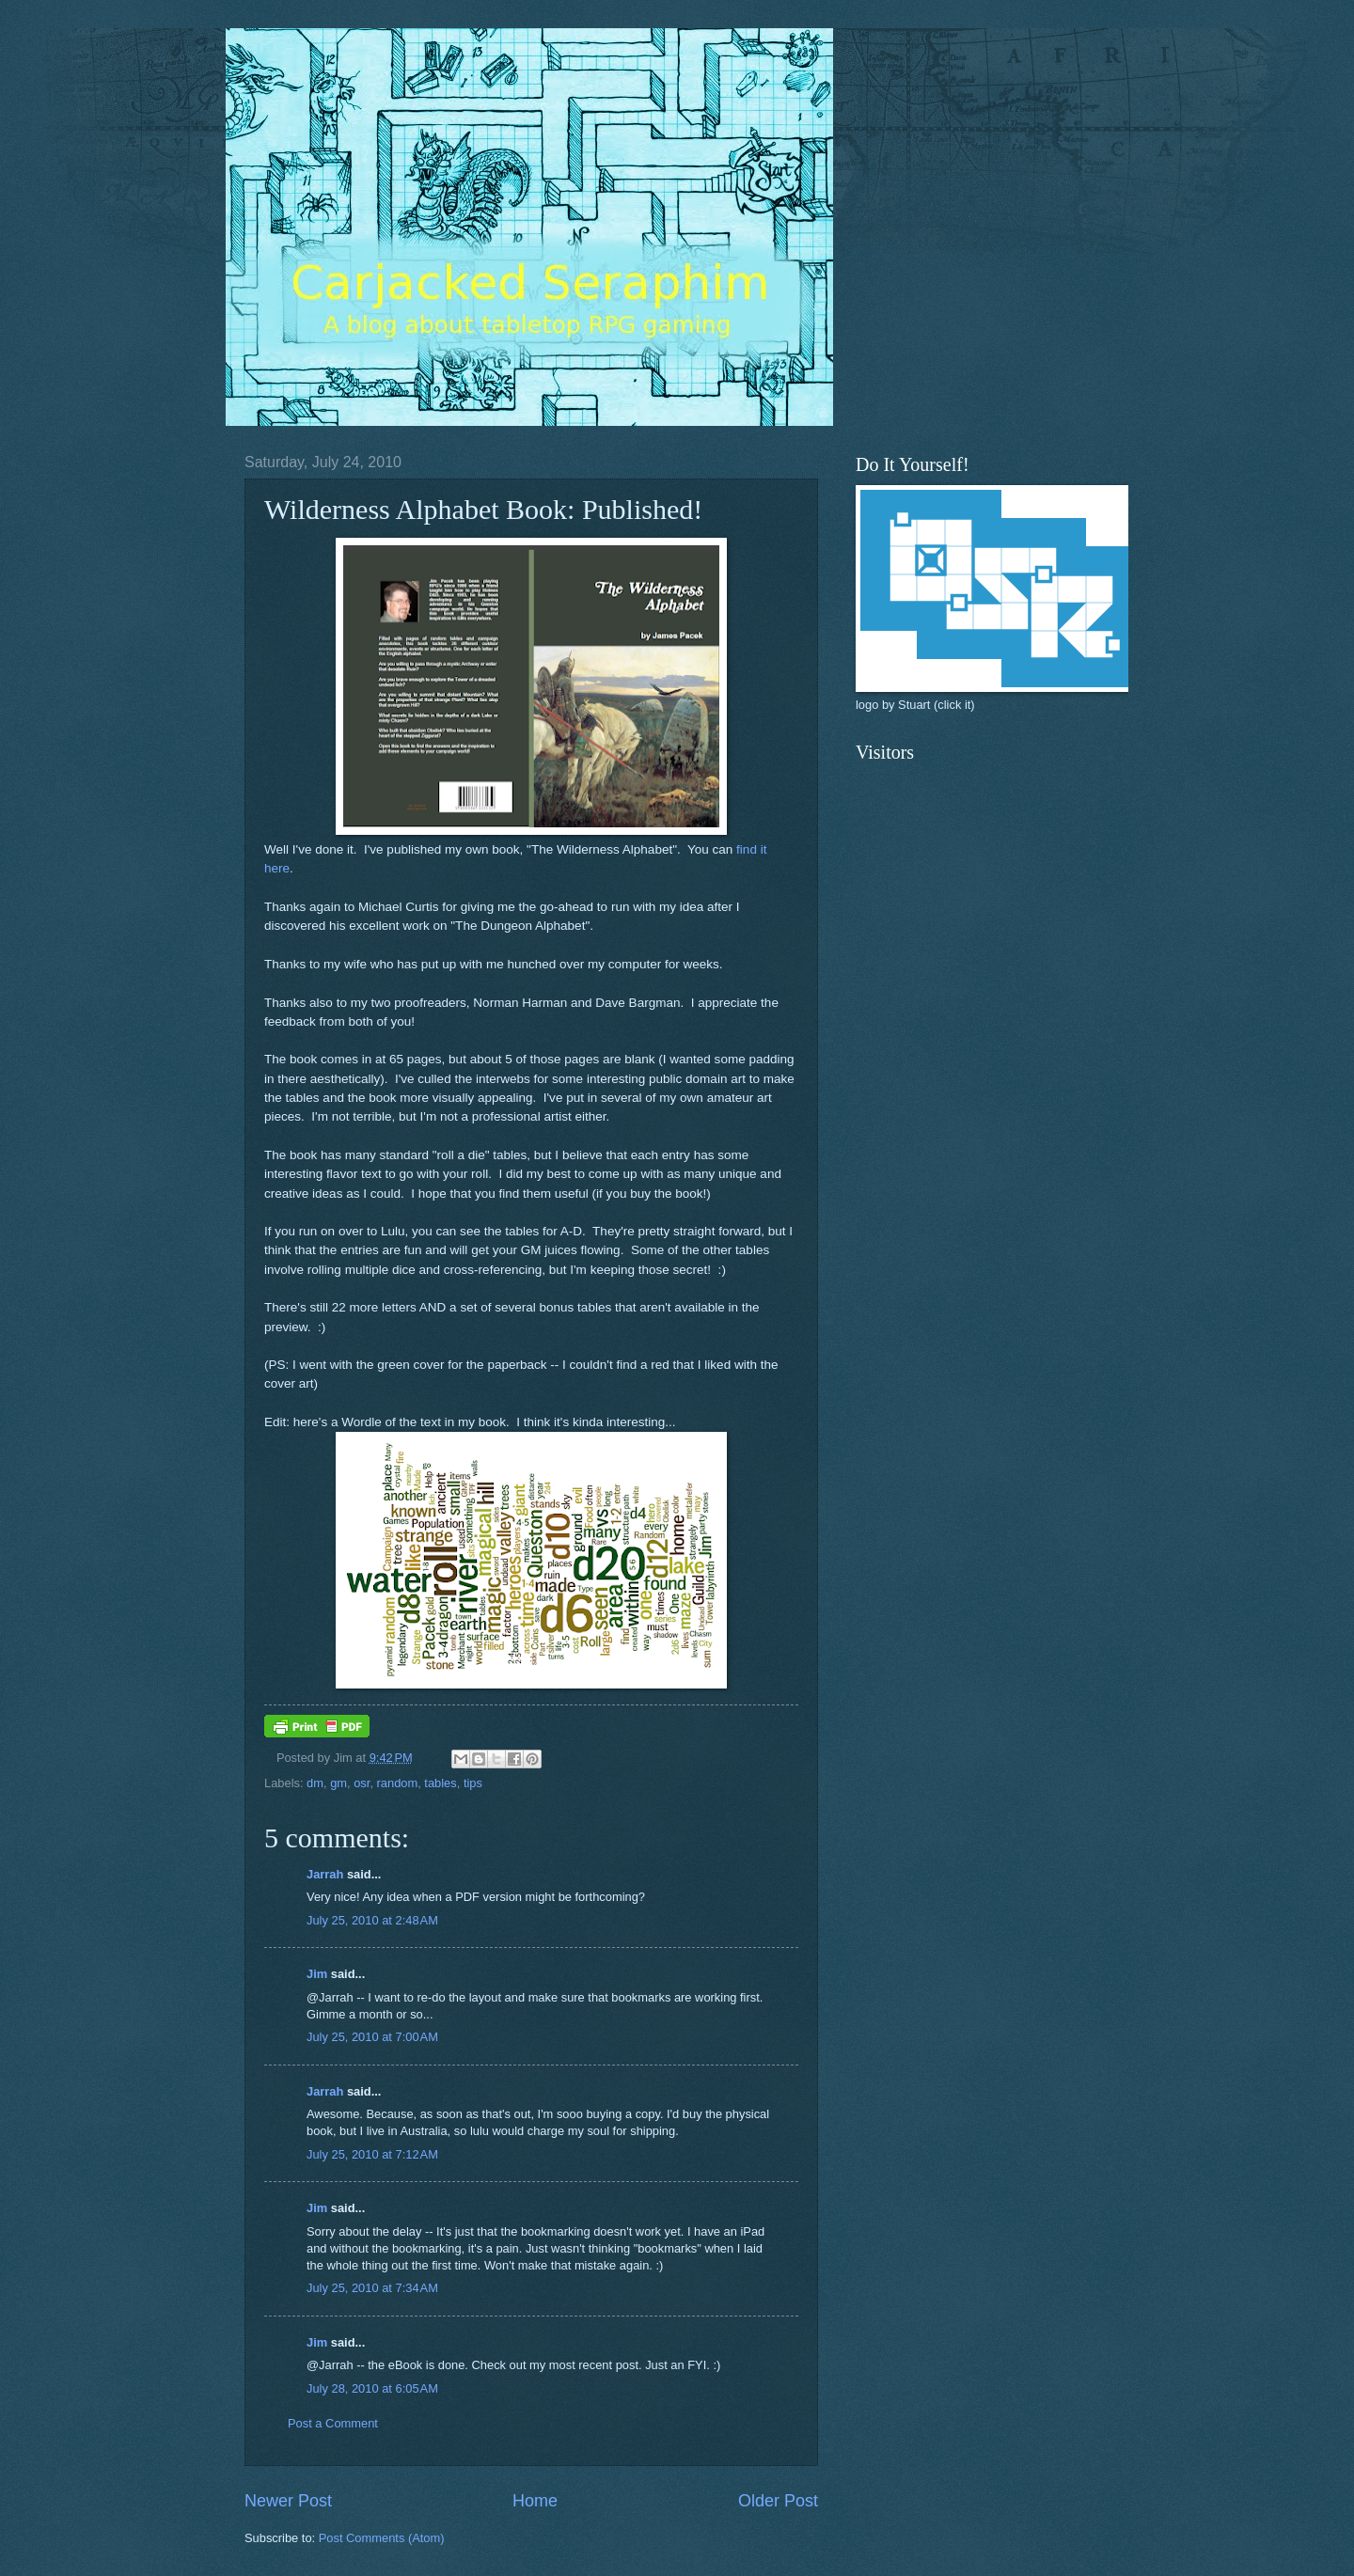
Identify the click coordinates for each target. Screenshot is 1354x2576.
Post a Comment (333, 2423)
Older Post (778, 2500)
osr (362, 1783)
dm (315, 1783)
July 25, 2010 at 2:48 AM (372, 1920)
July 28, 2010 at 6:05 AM (372, 2388)
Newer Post (288, 2500)
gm (338, 1783)
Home (535, 2500)
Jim (317, 1974)
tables (440, 1783)
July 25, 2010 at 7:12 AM (372, 2154)
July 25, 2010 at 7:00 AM (372, 2037)
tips (473, 1783)
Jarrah (325, 1874)
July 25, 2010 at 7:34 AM (372, 2288)
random (397, 1783)
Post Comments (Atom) (382, 2538)
